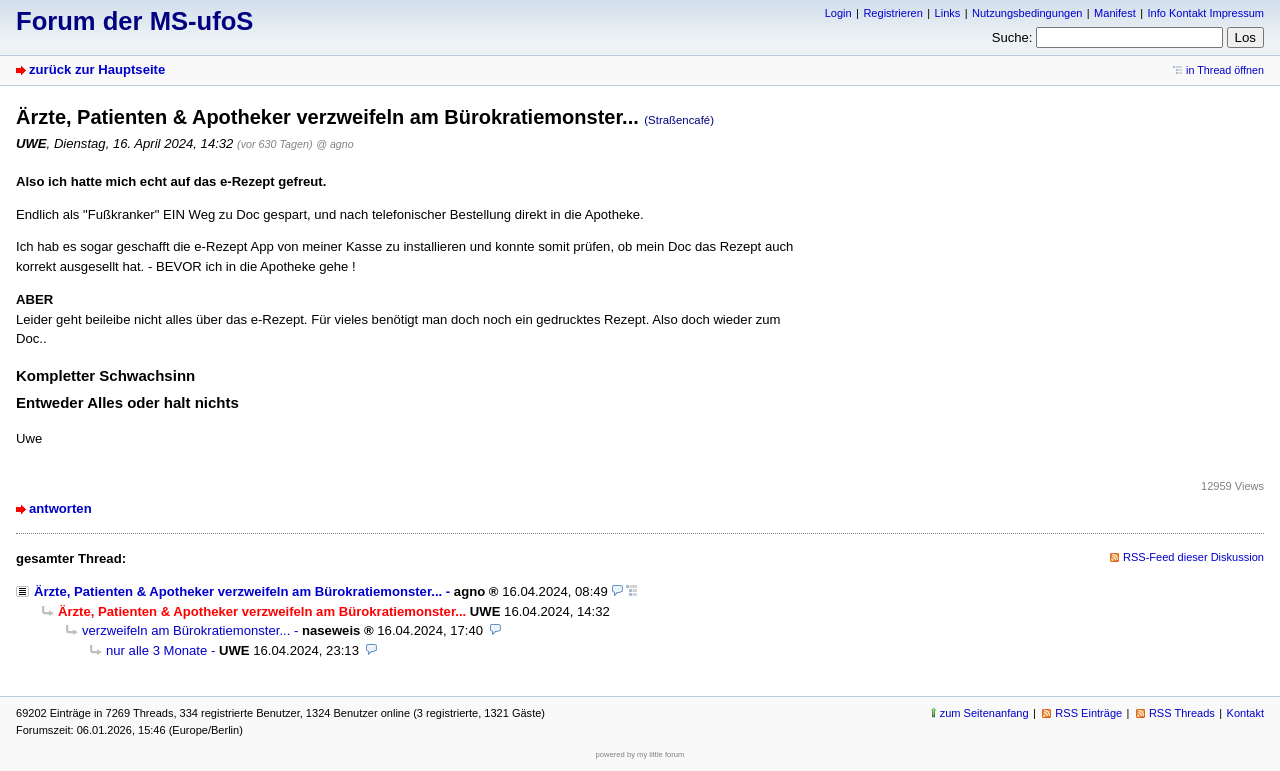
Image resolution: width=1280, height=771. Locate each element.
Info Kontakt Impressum (1206, 13)
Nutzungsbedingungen (1027, 13)
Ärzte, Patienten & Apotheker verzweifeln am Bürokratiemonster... (238, 591)
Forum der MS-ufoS (134, 21)
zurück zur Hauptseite (97, 69)
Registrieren (892, 13)
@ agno (334, 144)
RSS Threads (1182, 713)
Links (948, 13)
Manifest (1115, 13)
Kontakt (1245, 713)
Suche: (1012, 37)
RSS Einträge (1088, 713)
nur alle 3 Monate (156, 650)
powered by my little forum (640, 754)
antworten (60, 508)
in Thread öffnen (1225, 70)
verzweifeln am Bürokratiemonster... (186, 630)
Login (838, 13)
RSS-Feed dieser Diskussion (1193, 557)
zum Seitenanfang (984, 713)
